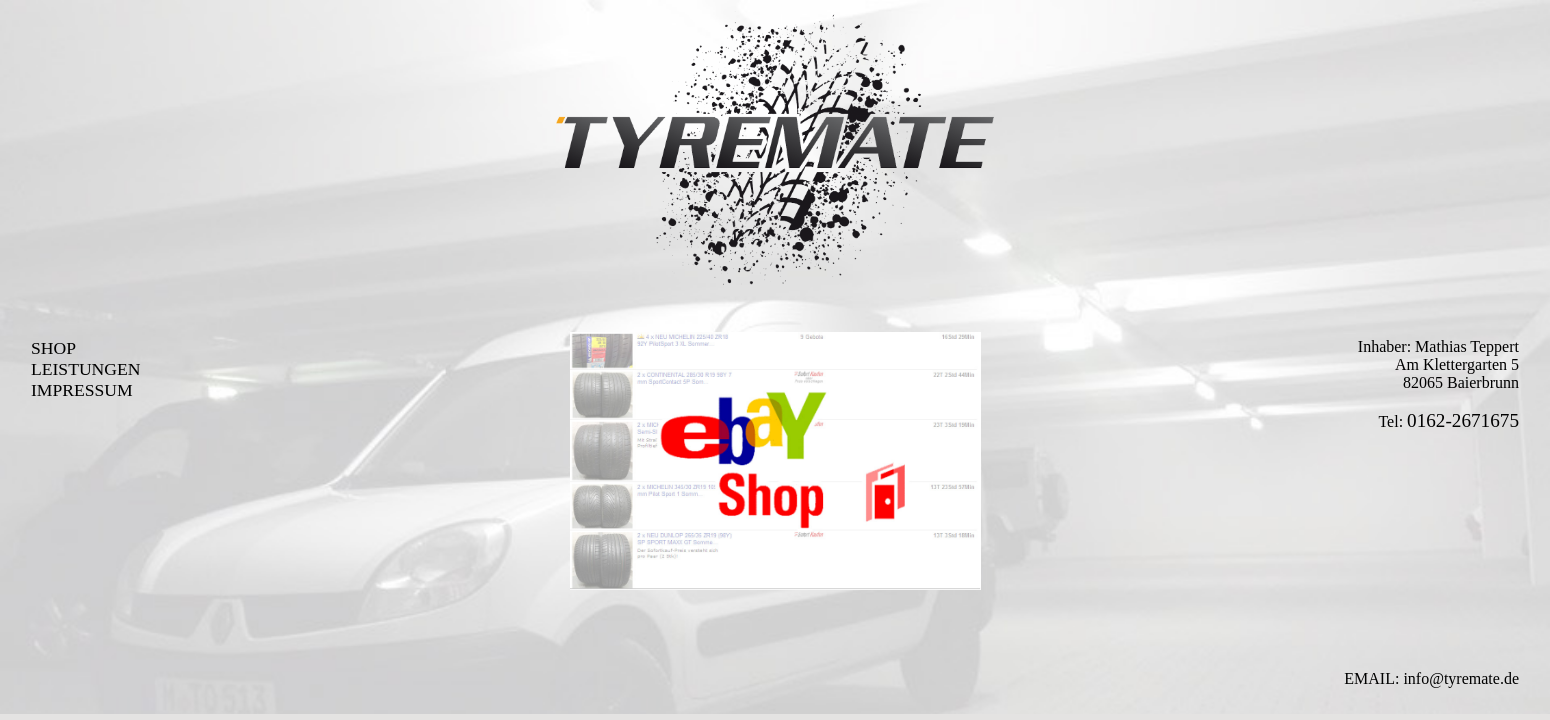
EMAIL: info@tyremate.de (1431, 678)
